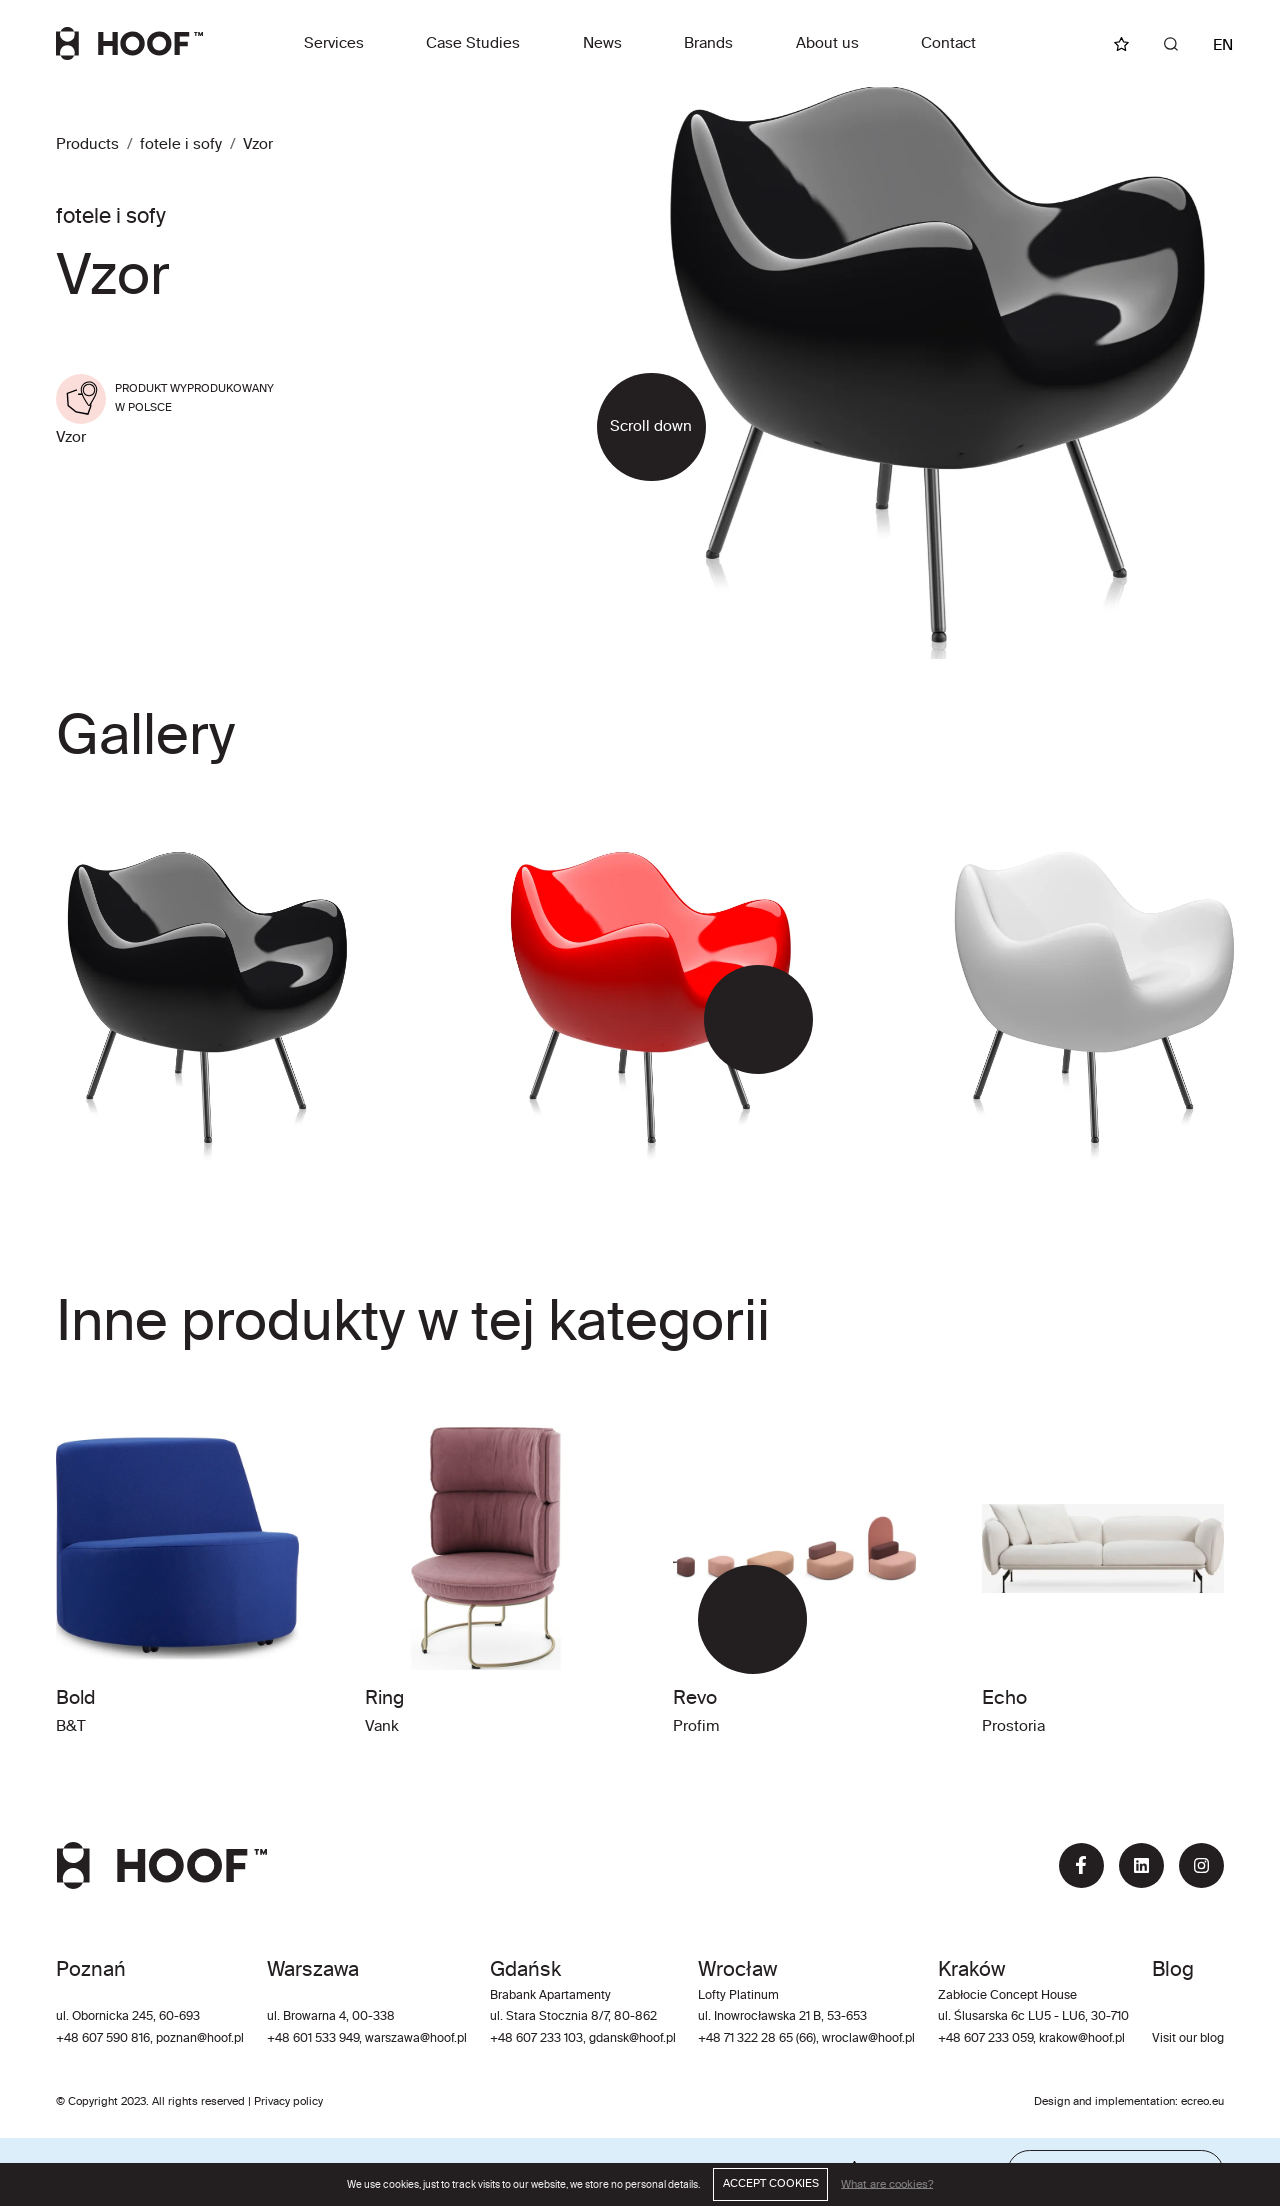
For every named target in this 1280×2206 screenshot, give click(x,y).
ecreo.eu (1202, 2102)
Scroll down (651, 426)
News (602, 43)
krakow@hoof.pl (1082, 2039)
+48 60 (287, 2039)
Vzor (258, 144)
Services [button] (334, 43)
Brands (708, 43)
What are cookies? (887, 2184)
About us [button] (827, 43)
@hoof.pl (443, 2039)
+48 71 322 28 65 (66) (757, 2039)
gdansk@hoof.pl (632, 2039)
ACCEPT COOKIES (771, 2184)
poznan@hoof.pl (200, 2039)
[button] (731, 1019)
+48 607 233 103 (536, 2039)
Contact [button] (948, 43)
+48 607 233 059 (985, 2039)
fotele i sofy (181, 144)
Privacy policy (288, 2102)
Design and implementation (1104, 2102)
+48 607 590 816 (103, 2039)
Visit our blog (1188, 2039)
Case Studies (473, 43)
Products (87, 144)
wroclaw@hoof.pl (867, 2039)
